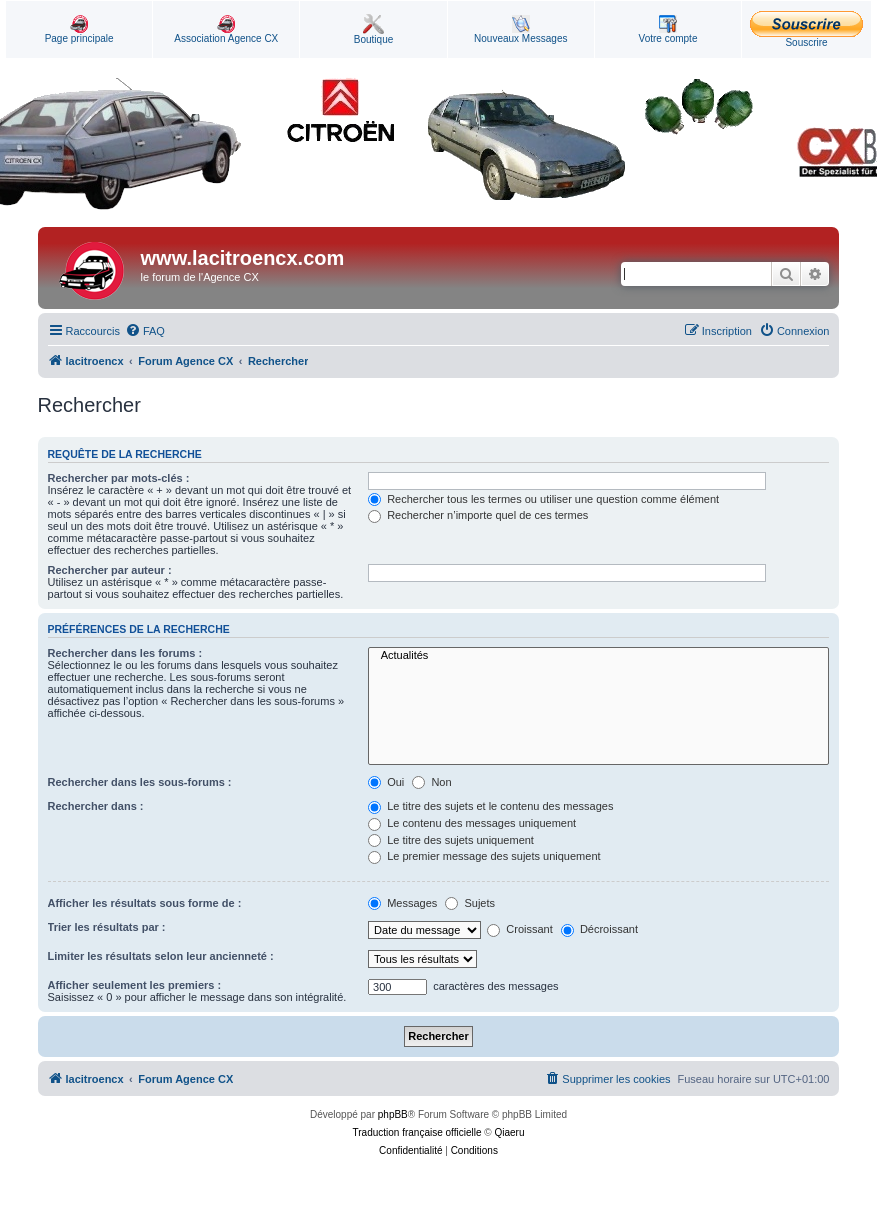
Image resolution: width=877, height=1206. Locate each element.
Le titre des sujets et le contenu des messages (490, 806)
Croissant (520, 929)
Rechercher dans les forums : (125, 653)
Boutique (373, 29)
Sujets (470, 903)
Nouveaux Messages (520, 29)
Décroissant (599, 929)
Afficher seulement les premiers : (135, 985)
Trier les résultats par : (107, 927)
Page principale (79, 29)
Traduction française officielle (417, 1132)
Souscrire (806, 29)
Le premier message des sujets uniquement (484, 856)
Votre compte (668, 29)
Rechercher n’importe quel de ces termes (478, 515)
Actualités (598, 656)
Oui (386, 782)
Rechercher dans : (96, 806)
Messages (402, 903)
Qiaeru (509, 1132)
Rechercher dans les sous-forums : (140, 782)
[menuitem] (145, 331)
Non (431, 782)
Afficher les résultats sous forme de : (145, 903)
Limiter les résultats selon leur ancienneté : (161, 956)
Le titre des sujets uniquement (451, 840)
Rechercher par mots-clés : (119, 478)
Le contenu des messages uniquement (472, 823)
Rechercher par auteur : (110, 570)
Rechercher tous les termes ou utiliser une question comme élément (543, 499)
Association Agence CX (226, 29)
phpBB (393, 1114)
